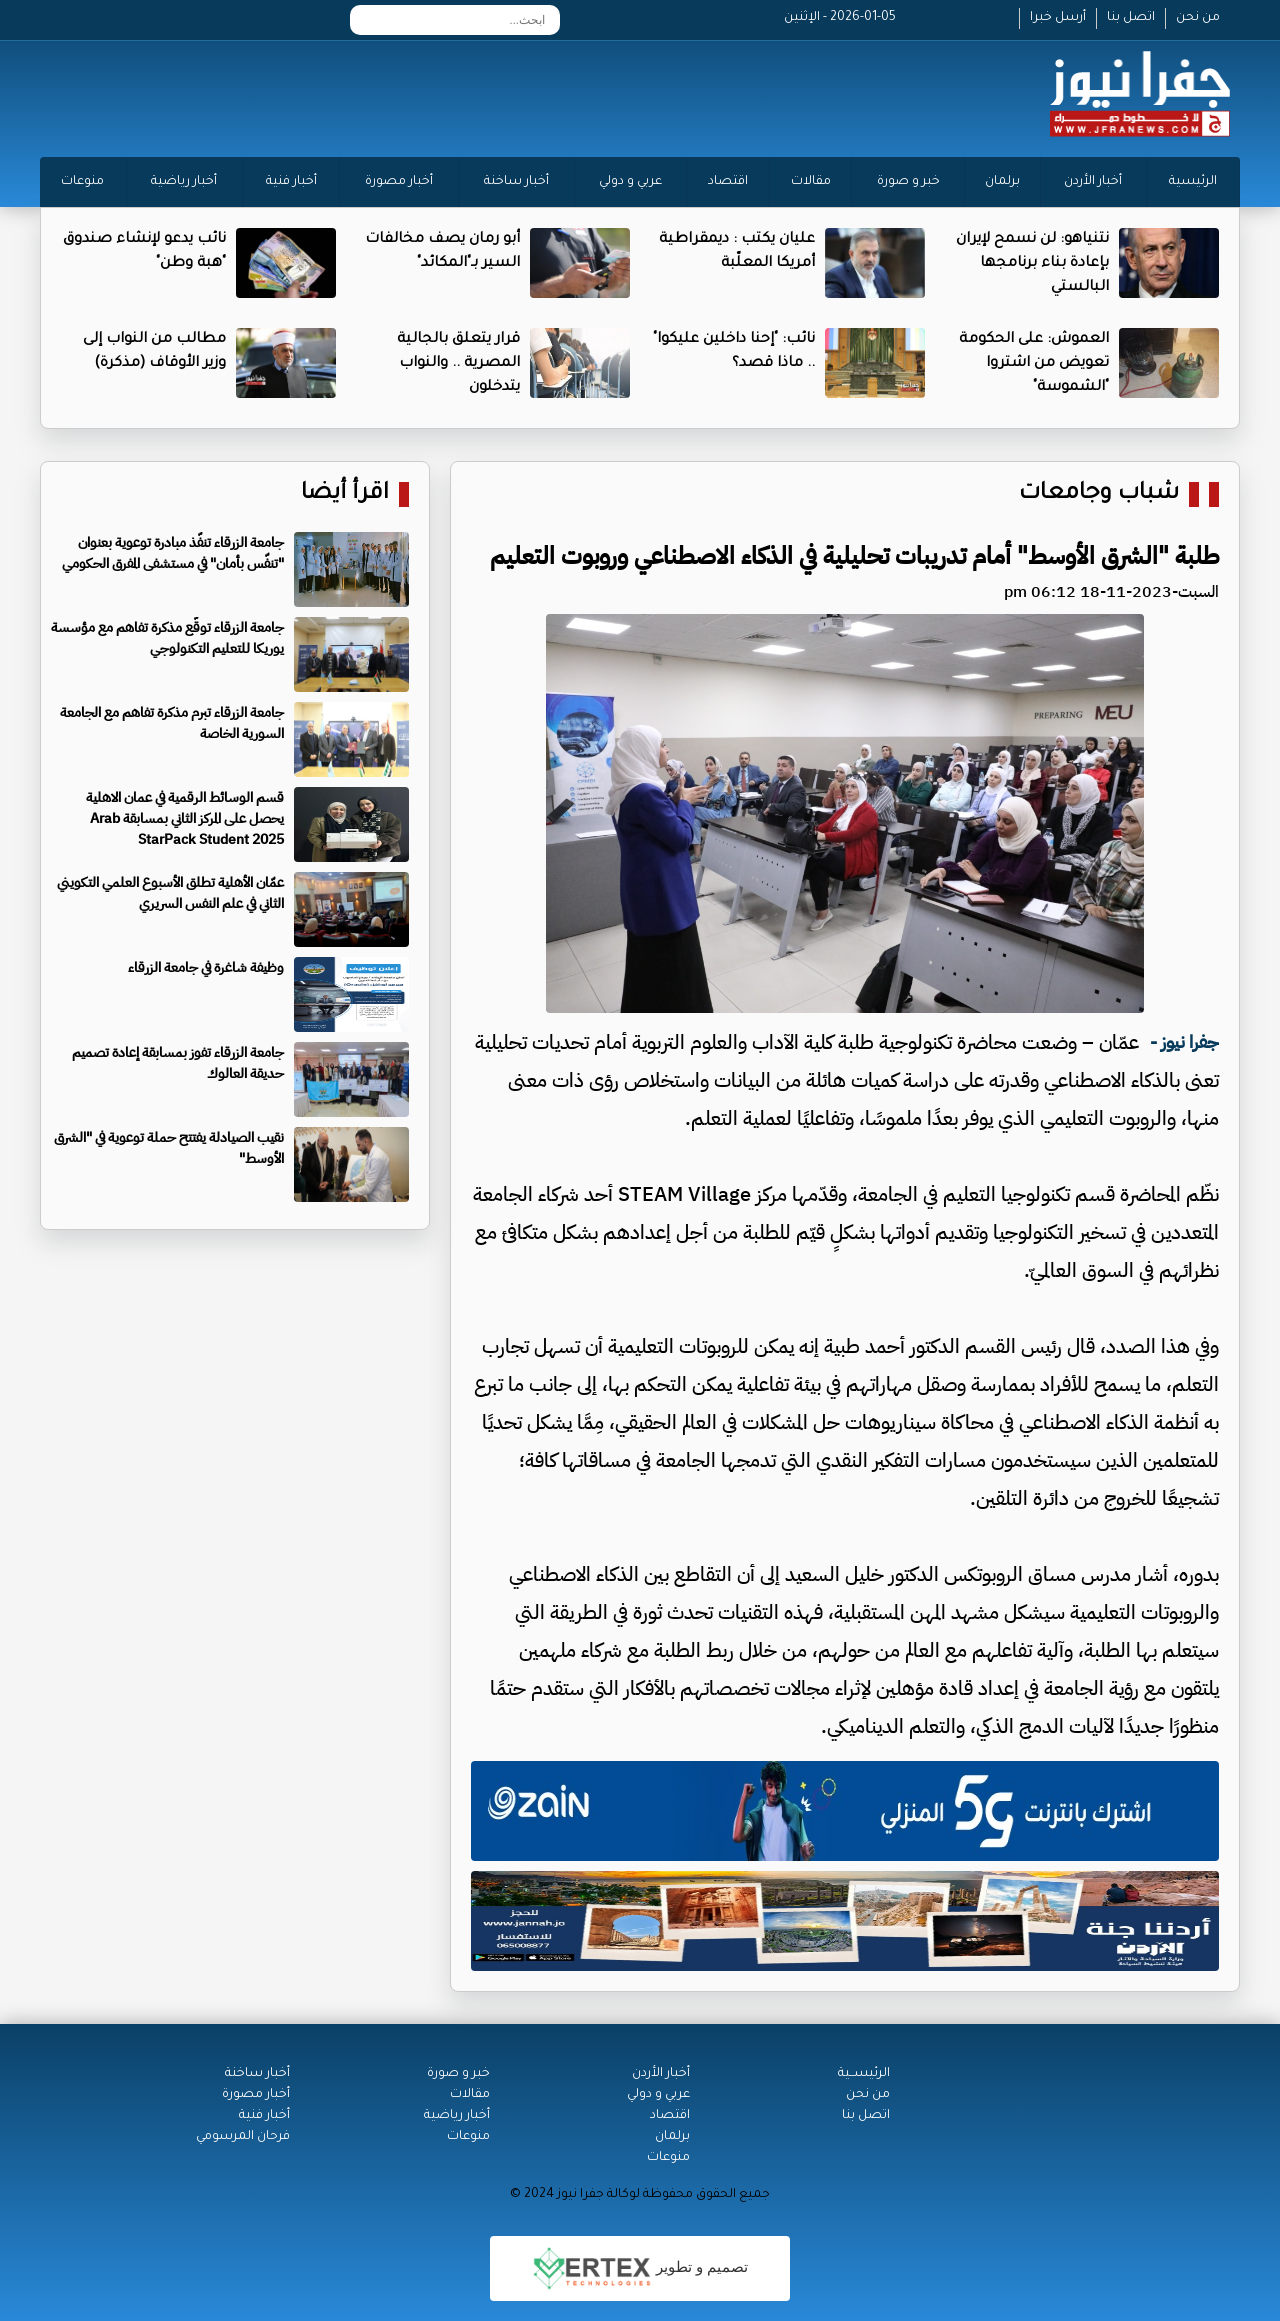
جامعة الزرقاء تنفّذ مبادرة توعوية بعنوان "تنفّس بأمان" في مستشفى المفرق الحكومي (173, 553)
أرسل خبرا (1058, 18)
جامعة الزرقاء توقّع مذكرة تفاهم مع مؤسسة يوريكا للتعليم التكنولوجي (167, 638)
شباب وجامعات (1099, 494)
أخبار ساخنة (516, 182)
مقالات (811, 182)
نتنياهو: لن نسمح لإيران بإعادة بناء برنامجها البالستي (1032, 264)
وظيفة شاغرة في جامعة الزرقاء (206, 967)
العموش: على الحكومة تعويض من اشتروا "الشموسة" (1034, 364)
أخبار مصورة (399, 182)
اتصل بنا (1131, 18)
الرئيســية (864, 2074)
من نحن (1198, 18)
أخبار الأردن (1093, 182)
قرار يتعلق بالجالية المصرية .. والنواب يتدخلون (458, 364)
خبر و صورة (908, 182)
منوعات (82, 182)
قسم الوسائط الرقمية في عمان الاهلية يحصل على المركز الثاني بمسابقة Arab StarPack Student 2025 (185, 818)
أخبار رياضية (184, 182)
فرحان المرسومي (243, 2137)
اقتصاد (728, 182)
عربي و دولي (630, 182)
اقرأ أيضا (345, 494)
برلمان (1002, 182)
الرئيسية (1193, 182)
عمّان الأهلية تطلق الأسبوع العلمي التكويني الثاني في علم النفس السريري (170, 893)
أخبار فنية (291, 182)
